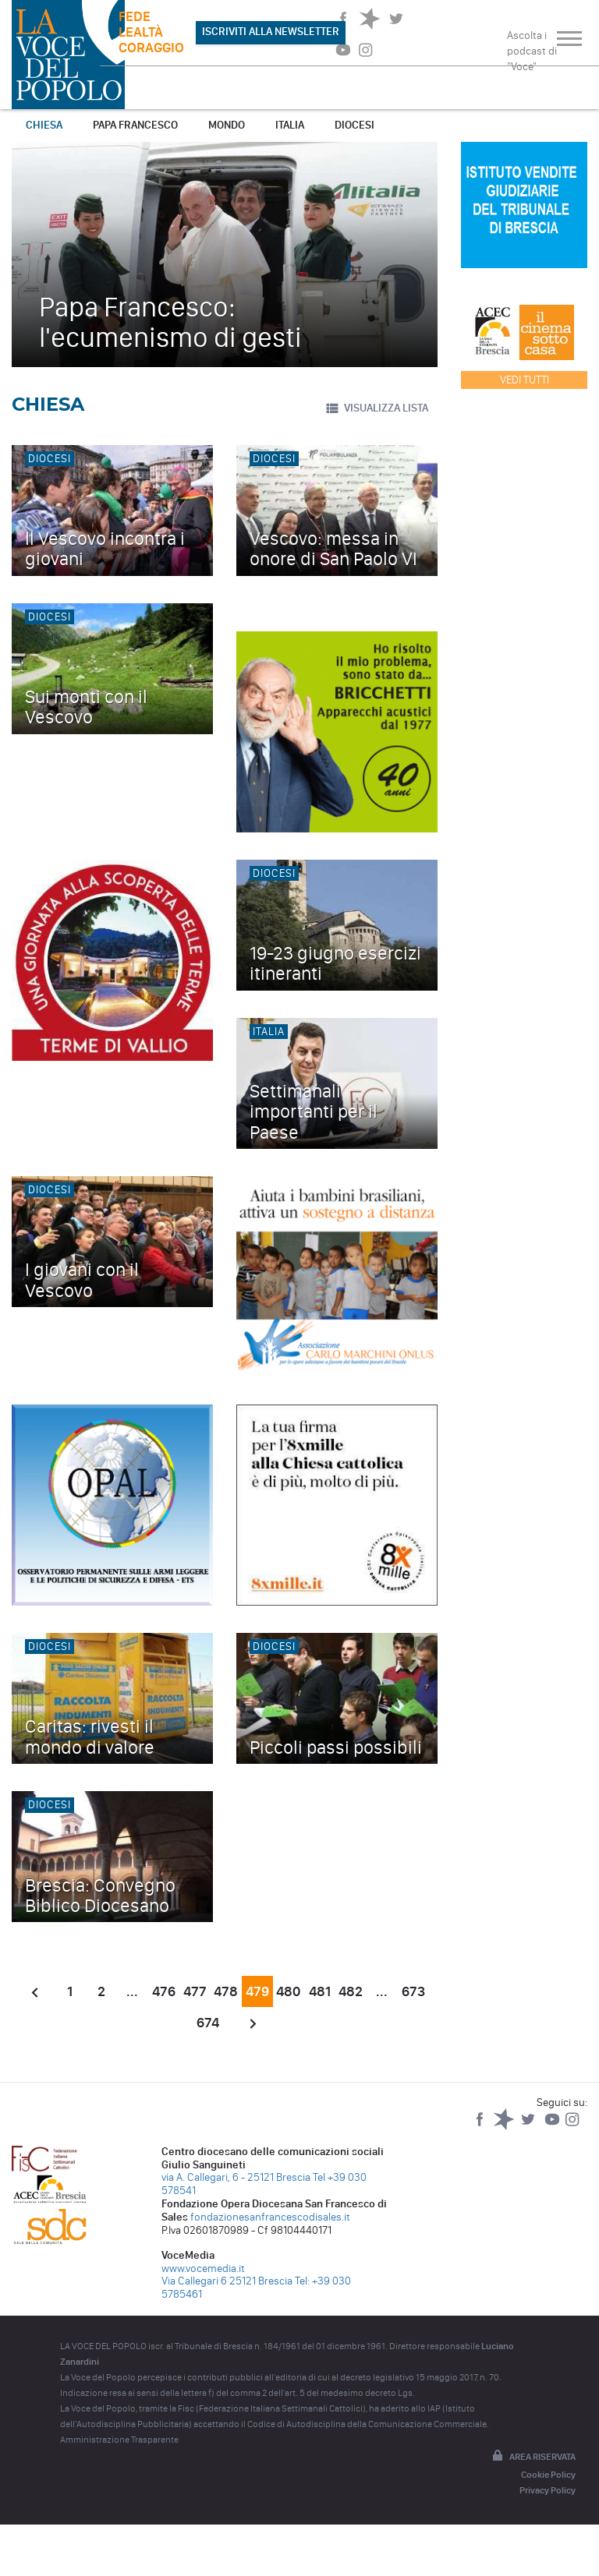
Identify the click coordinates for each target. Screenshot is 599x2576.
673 (413, 1991)
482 (350, 1991)
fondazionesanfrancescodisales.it (270, 2217)
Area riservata (533, 2457)
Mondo (226, 125)
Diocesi (354, 125)
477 (195, 1991)
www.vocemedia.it (203, 2268)
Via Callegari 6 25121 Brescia (226, 2281)
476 (163, 1991)
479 (257, 1991)
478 (226, 1991)
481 (320, 1991)
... (132, 1991)
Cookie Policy (548, 2474)
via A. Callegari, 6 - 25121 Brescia (235, 2177)
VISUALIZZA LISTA (376, 408)
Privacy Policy (547, 2490)
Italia (289, 125)
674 (208, 2022)
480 (288, 1991)
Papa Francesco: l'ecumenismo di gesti (170, 322)
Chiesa (44, 125)
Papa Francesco (135, 125)
